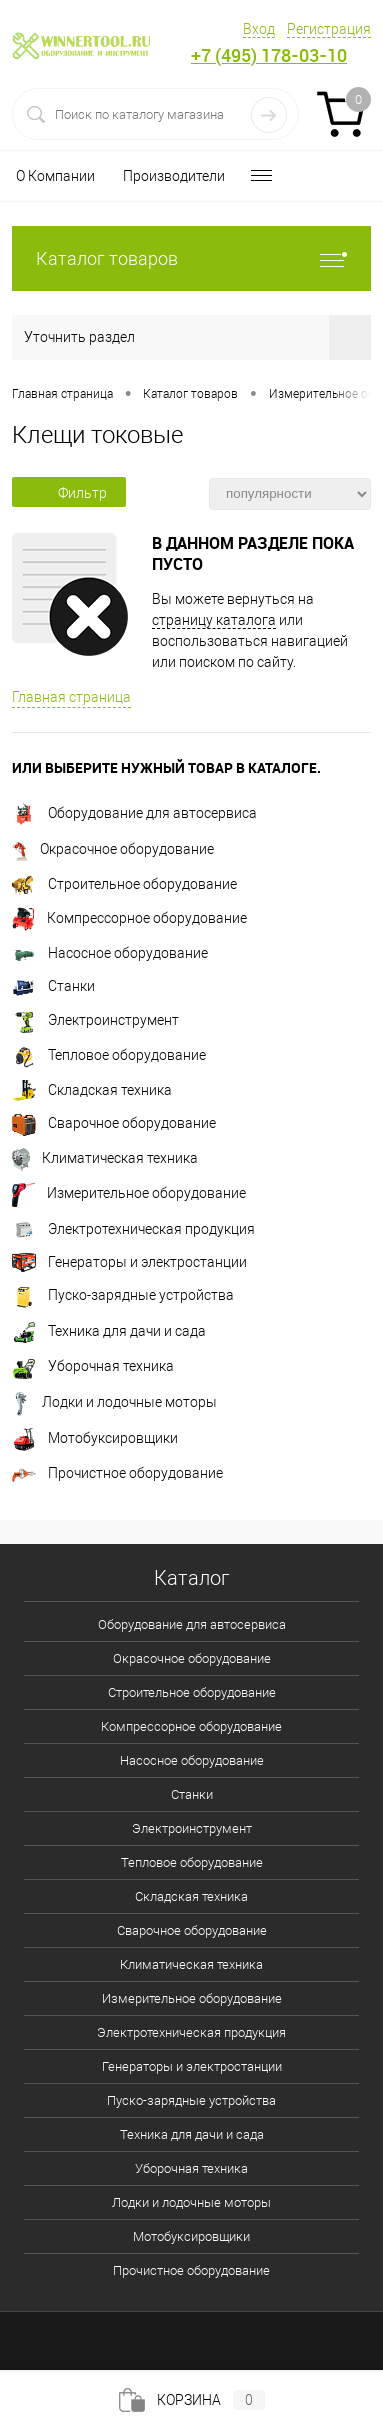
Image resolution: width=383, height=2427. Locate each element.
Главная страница (71, 697)
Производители (174, 176)
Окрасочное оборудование (113, 849)
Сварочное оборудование (114, 1123)
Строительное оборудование (124, 884)
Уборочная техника (93, 1366)
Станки (53, 986)
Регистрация (329, 29)
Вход (259, 29)
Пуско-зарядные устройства (123, 1295)
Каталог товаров (191, 258)
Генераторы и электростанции (129, 1262)
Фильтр (69, 493)
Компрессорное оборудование (129, 918)
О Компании (55, 176)
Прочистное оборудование (117, 1473)
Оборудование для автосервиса (134, 813)
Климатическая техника (105, 1158)
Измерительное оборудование (129, 1193)
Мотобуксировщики (95, 1438)
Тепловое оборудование (109, 1055)
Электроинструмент (95, 1020)
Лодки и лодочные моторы (114, 1402)
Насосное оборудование (110, 953)
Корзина (192, 2400)
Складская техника (92, 1090)
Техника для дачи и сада (109, 1331)
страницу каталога (214, 620)
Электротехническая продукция (133, 1229)
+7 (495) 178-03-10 (269, 55)
